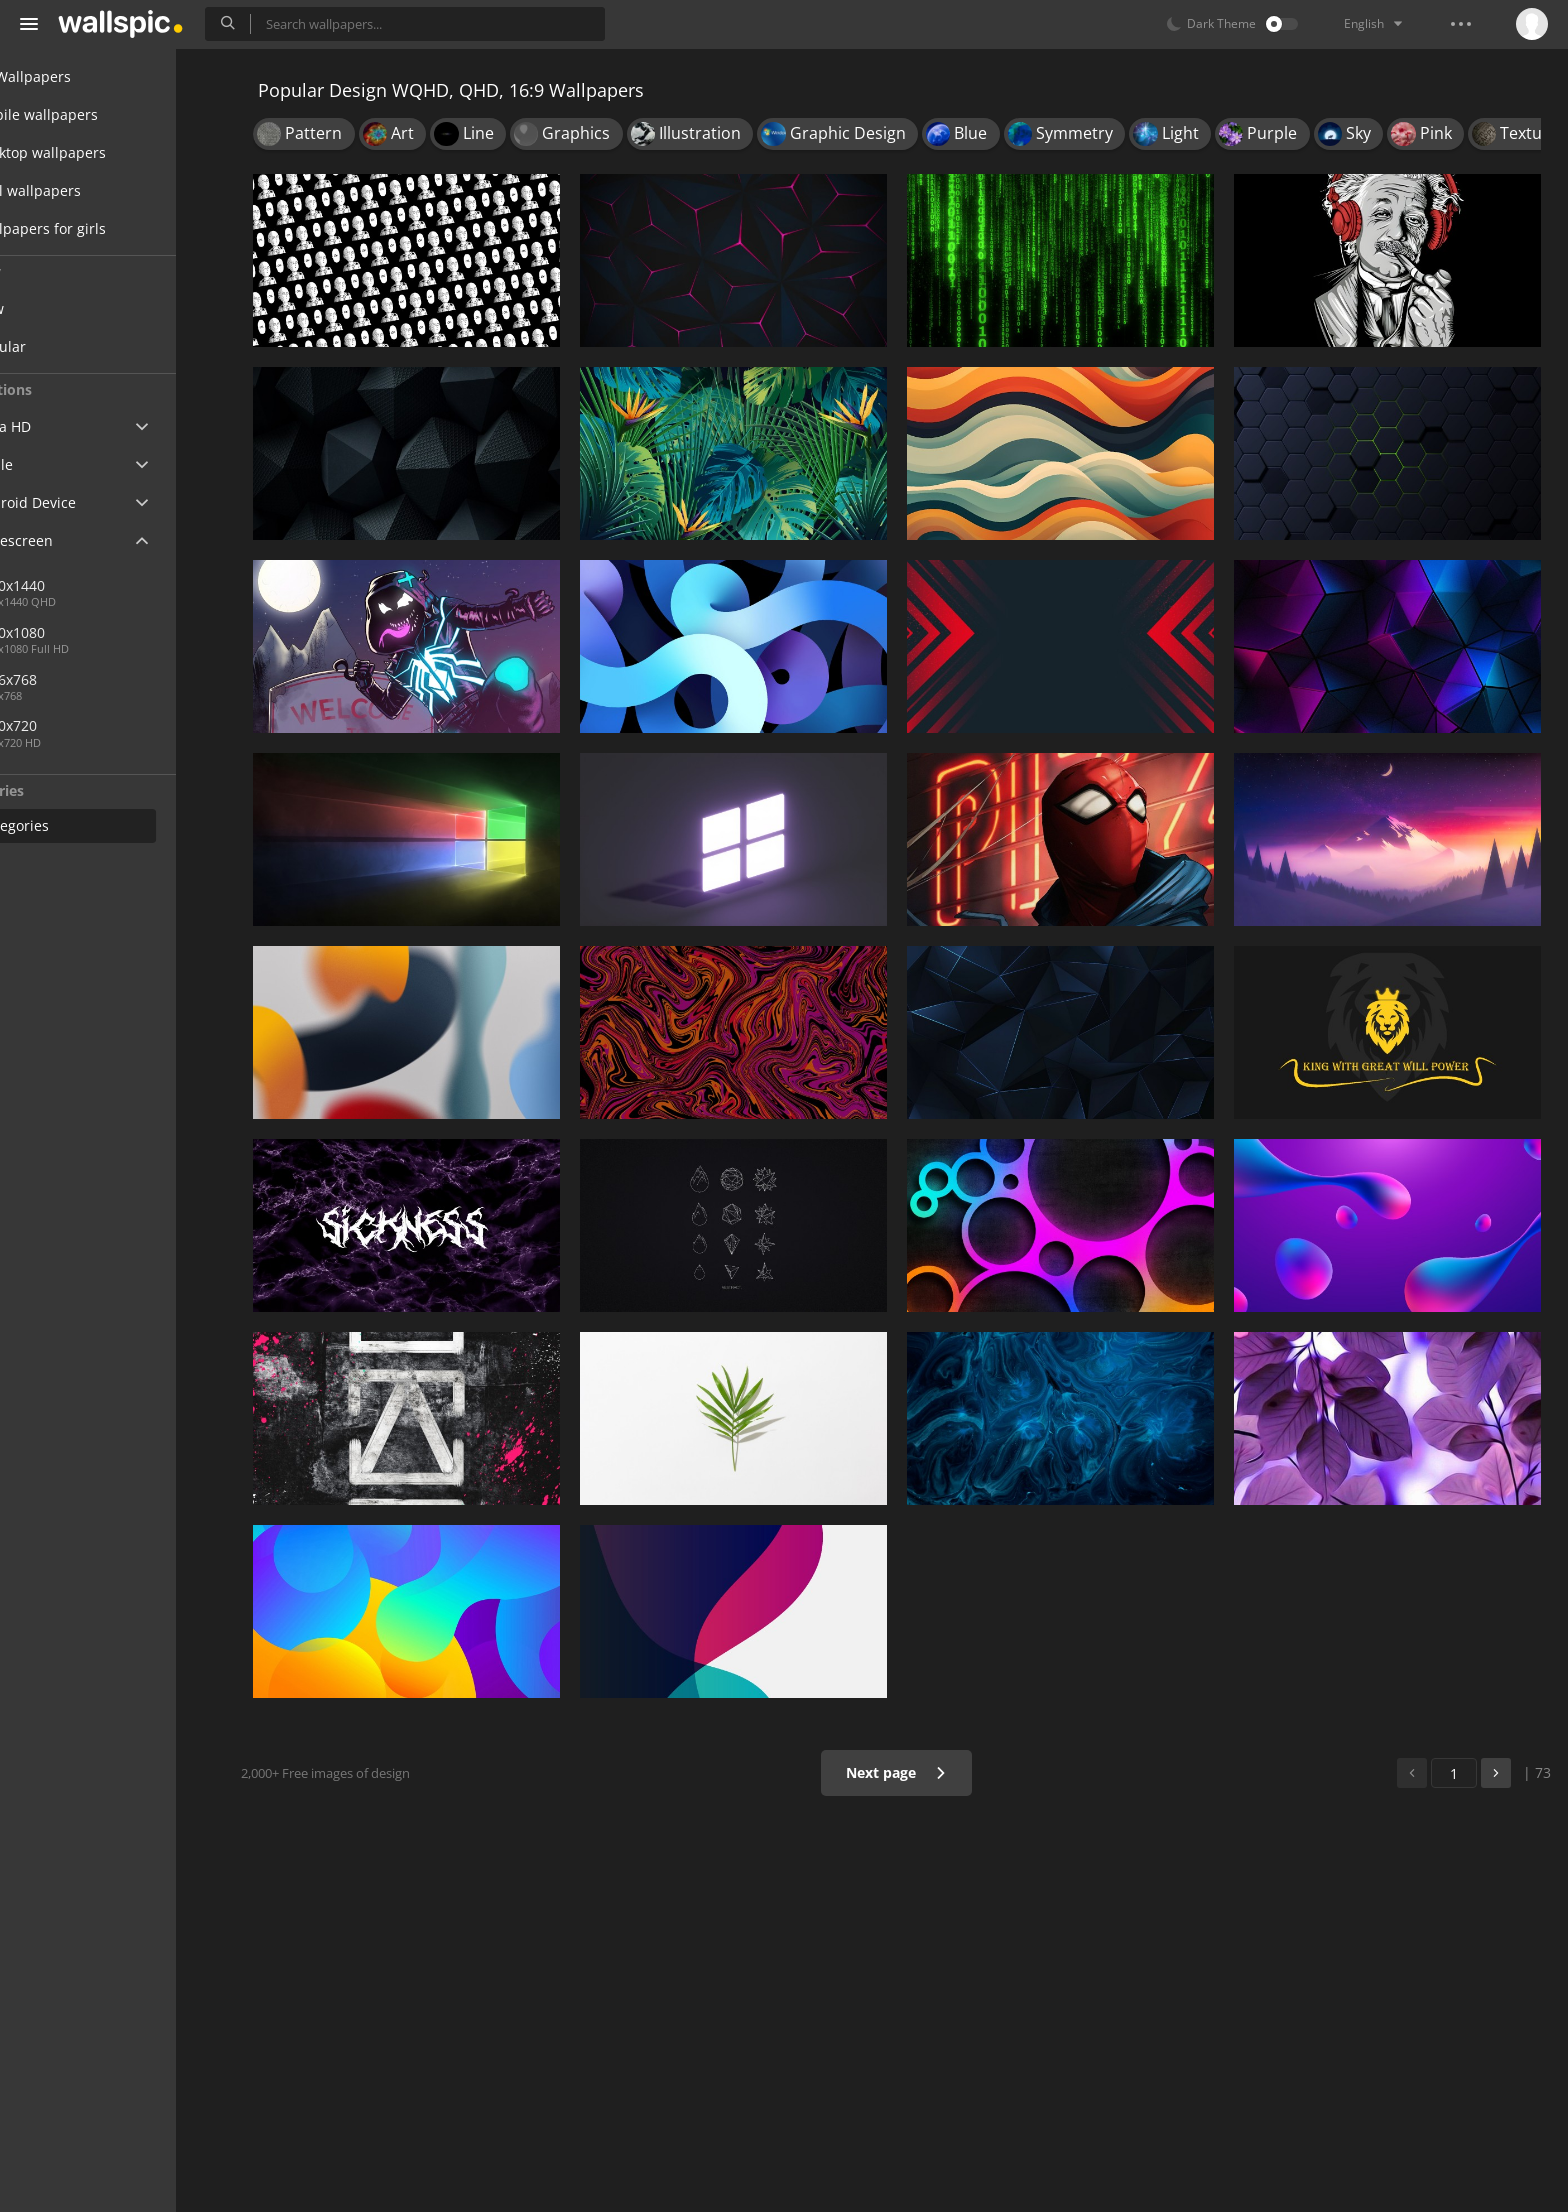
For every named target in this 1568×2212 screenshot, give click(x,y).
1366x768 (79, 679)
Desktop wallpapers (100, 152)
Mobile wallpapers (96, 114)
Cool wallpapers (87, 190)
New (63, 308)
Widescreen (73, 540)
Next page (908, 1772)
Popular (74, 346)
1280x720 (79, 725)
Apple (53, 464)
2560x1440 (149, 585)
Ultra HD (62, 426)
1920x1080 (83, 632)
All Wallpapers (82, 76)
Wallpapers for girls (100, 228)
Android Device (85, 503)
